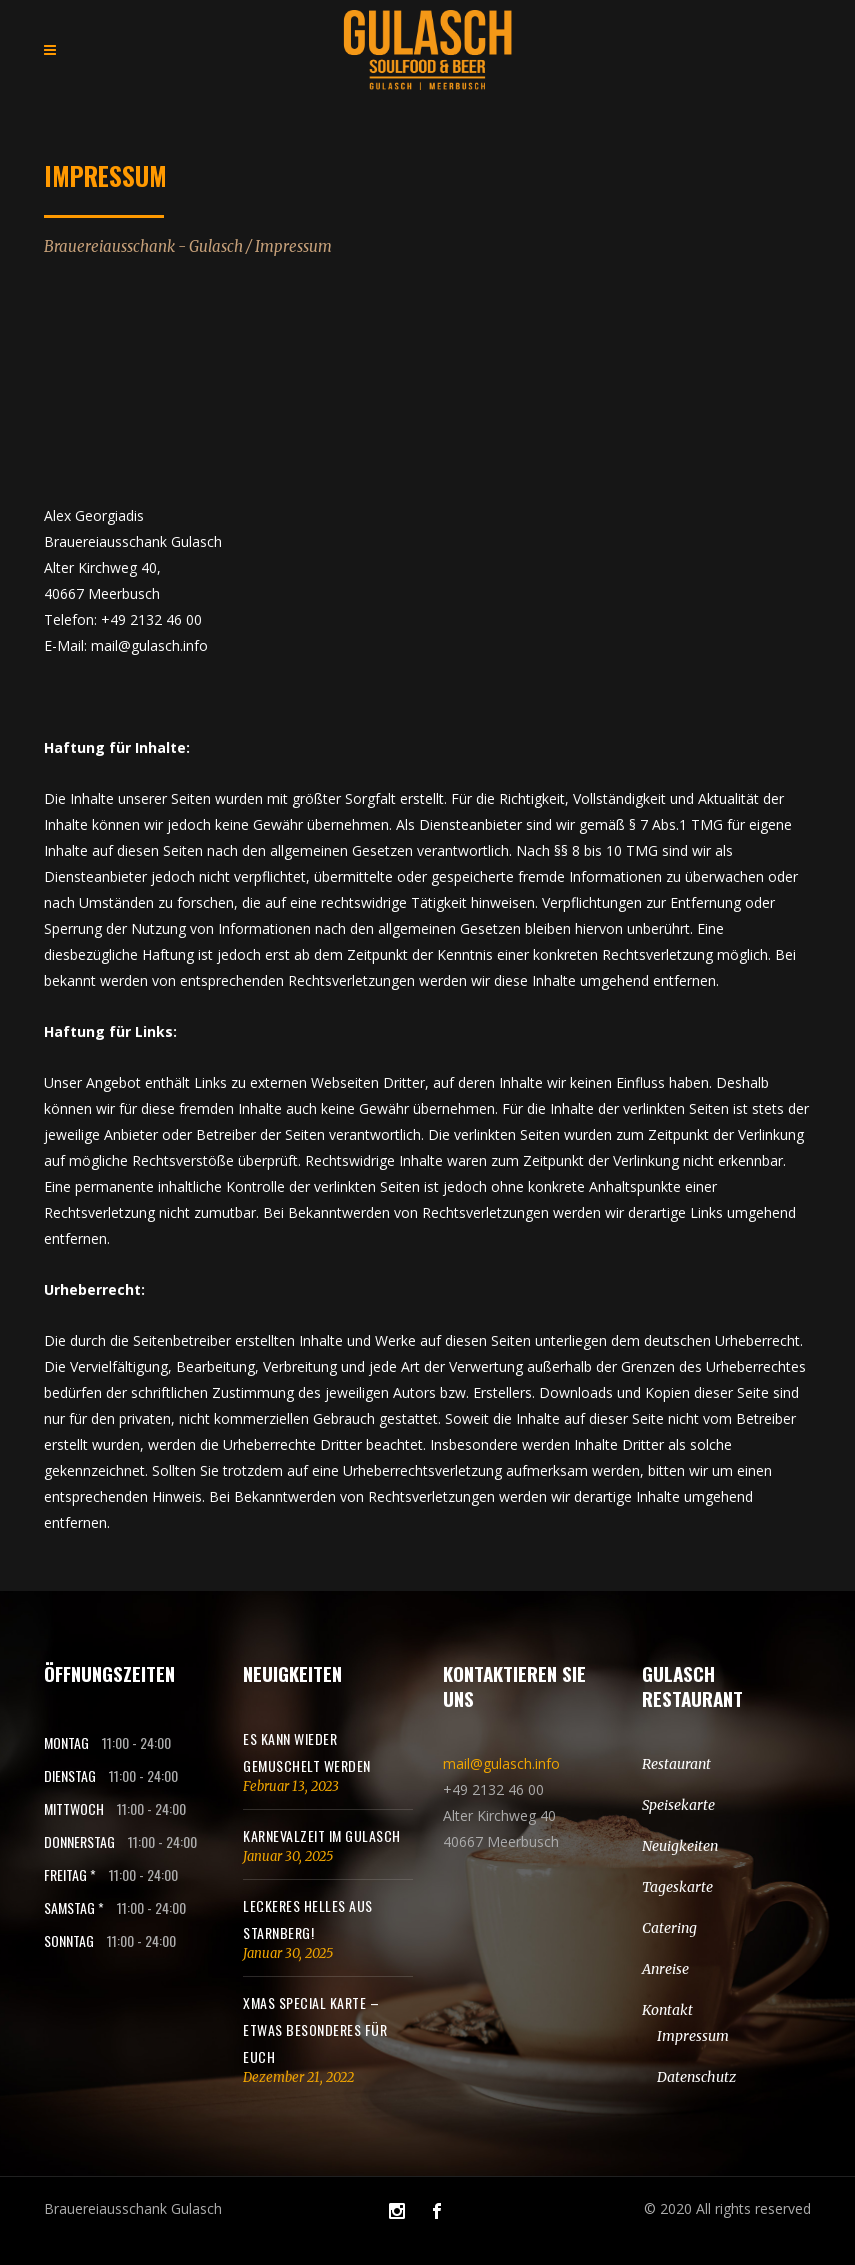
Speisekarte (678, 1805)
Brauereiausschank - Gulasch (143, 246)
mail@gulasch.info (501, 1763)
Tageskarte (677, 1887)
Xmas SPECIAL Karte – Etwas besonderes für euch (315, 2029)
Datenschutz (696, 2077)
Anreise (665, 1969)
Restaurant (676, 1764)
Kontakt (667, 2010)
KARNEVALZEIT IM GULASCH (322, 1835)
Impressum (693, 2036)
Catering (669, 1928)
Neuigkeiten (680, 1846)
